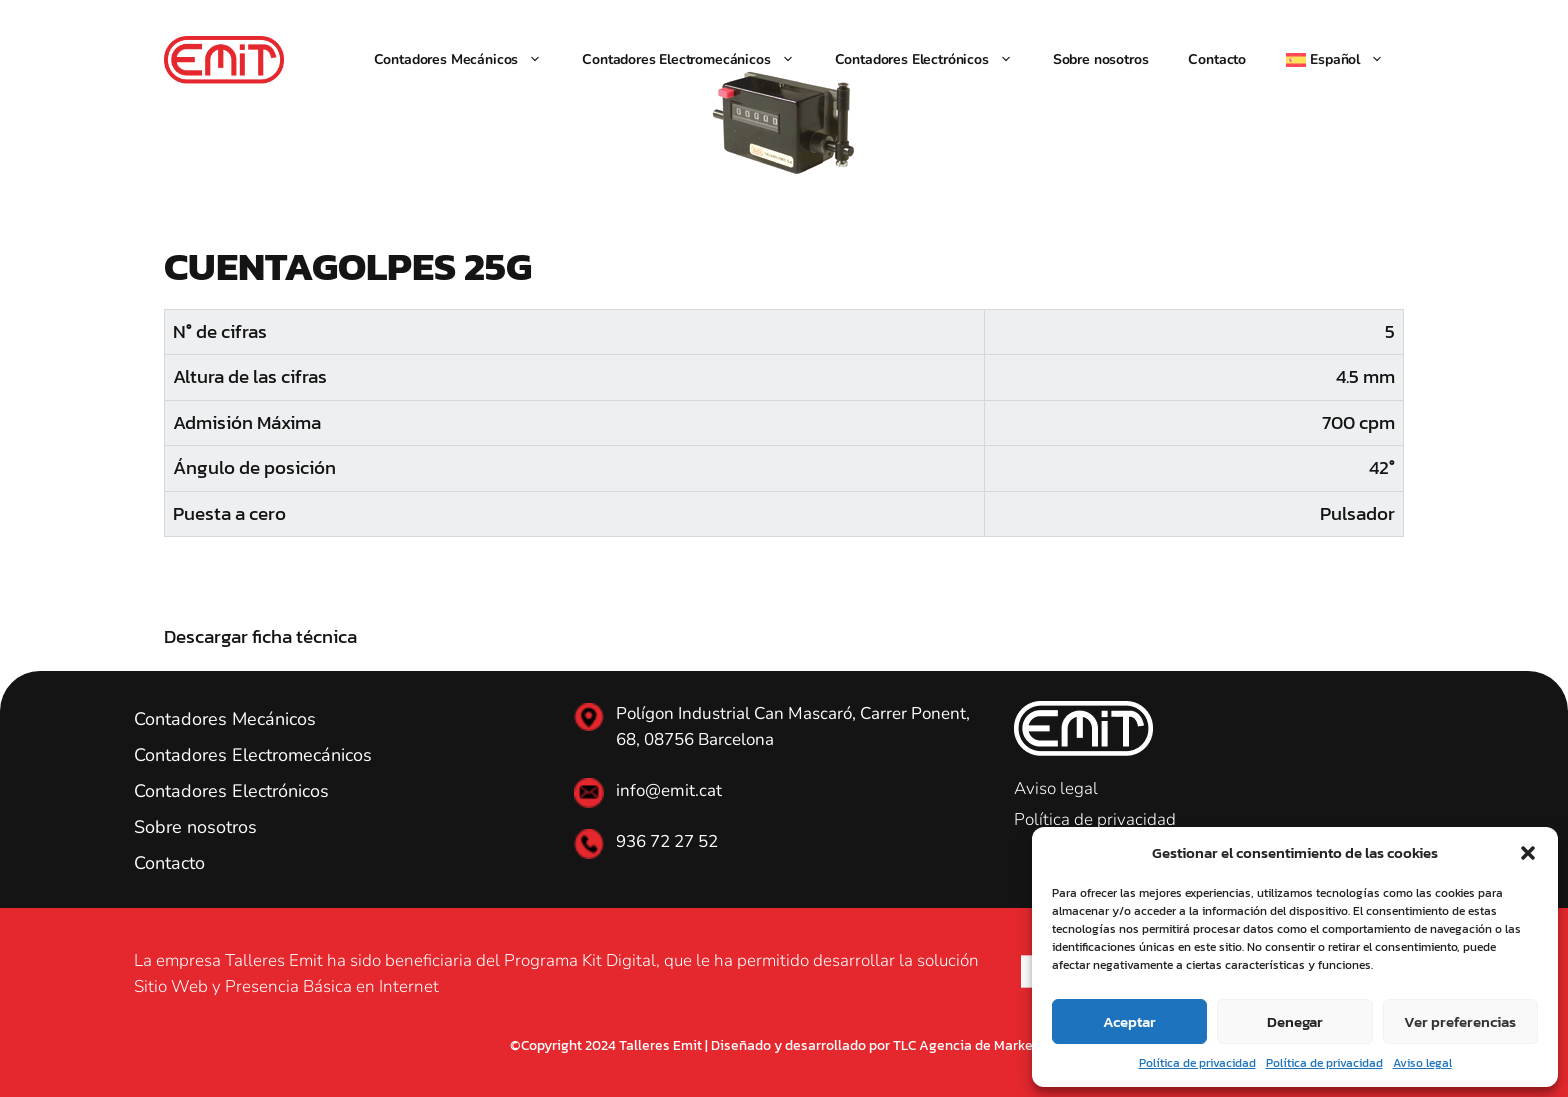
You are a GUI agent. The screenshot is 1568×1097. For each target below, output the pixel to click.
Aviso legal (1422, 1063)
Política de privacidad (1197, 1063)
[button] (1528, 853)
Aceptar (1129, 1021)
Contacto (1217, 59)
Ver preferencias (1460, 1021)
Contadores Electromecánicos (698, 60)
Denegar (1295, 1021)
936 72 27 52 (667, 841)
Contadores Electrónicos (934, 60)
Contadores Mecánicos (468, 60)
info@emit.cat (669, 790)
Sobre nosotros (1101, 59)
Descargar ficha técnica (260, 636)
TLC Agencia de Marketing (975, 1045)
